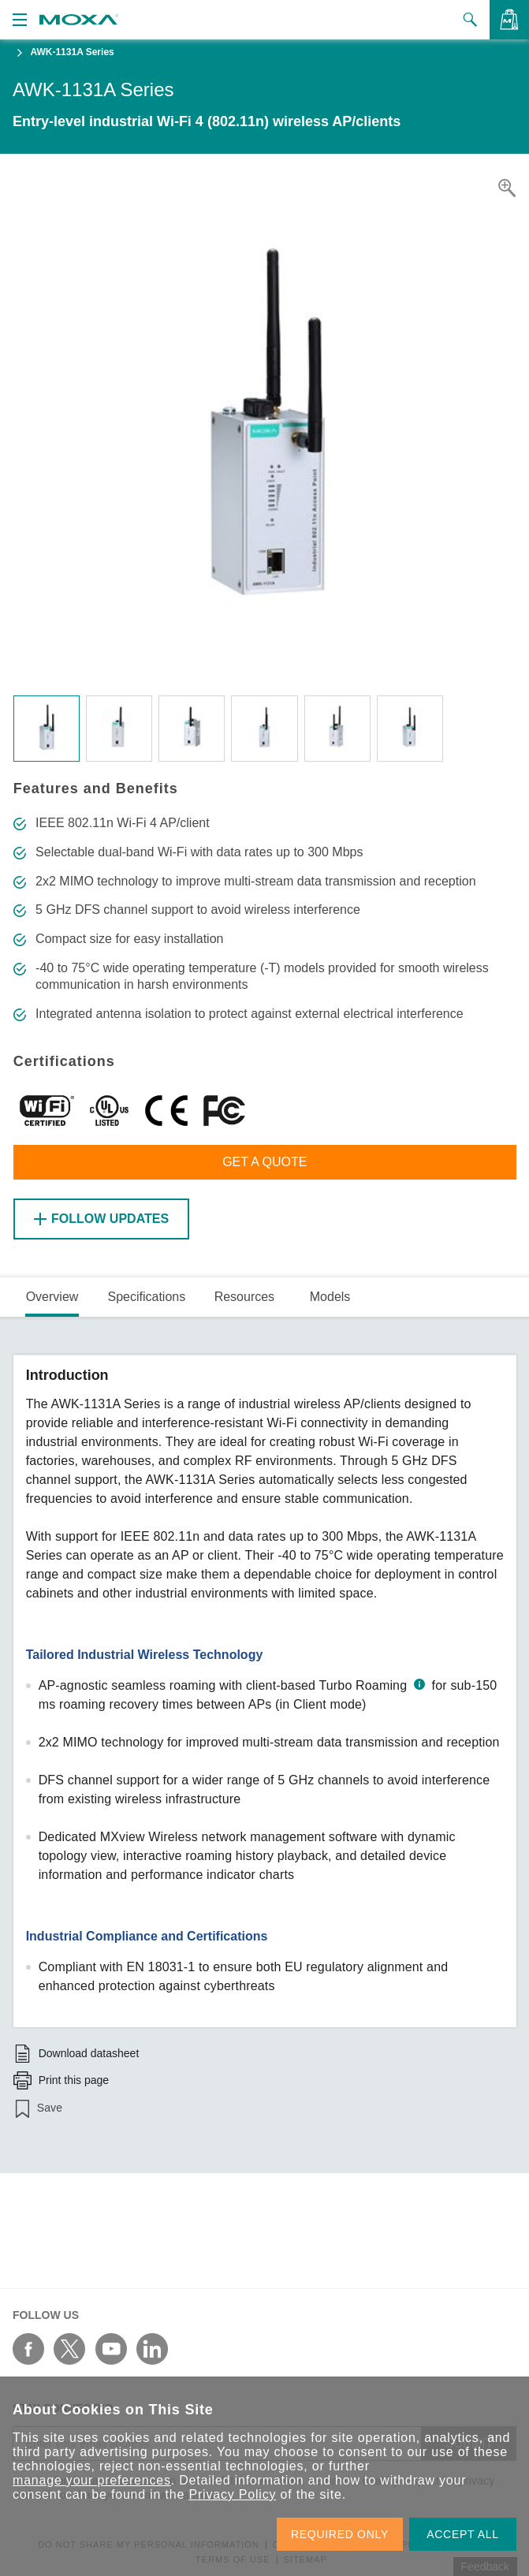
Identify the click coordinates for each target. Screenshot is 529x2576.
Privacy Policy (232, 2494)
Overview (52, 1296)
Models (330, 1296)
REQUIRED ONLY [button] (340, 2534)
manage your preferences (92, 2480)
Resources (244, 1296)
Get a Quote (264, 1162)
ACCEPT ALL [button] (463, 2534)
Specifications (146, 1296)
